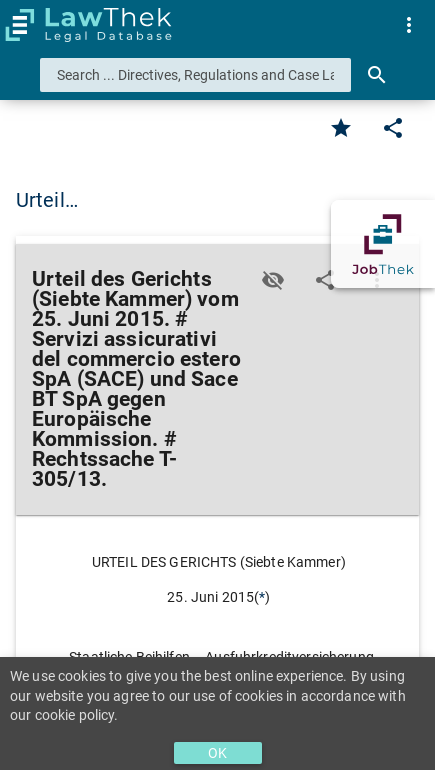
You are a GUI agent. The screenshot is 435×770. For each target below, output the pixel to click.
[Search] (377, 75)
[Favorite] (341, 128)
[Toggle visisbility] (273, 280)
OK (217, 753)
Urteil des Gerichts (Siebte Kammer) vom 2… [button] (216, 200)
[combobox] (195, 75)
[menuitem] (409, 25)
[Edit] (393, 128)
